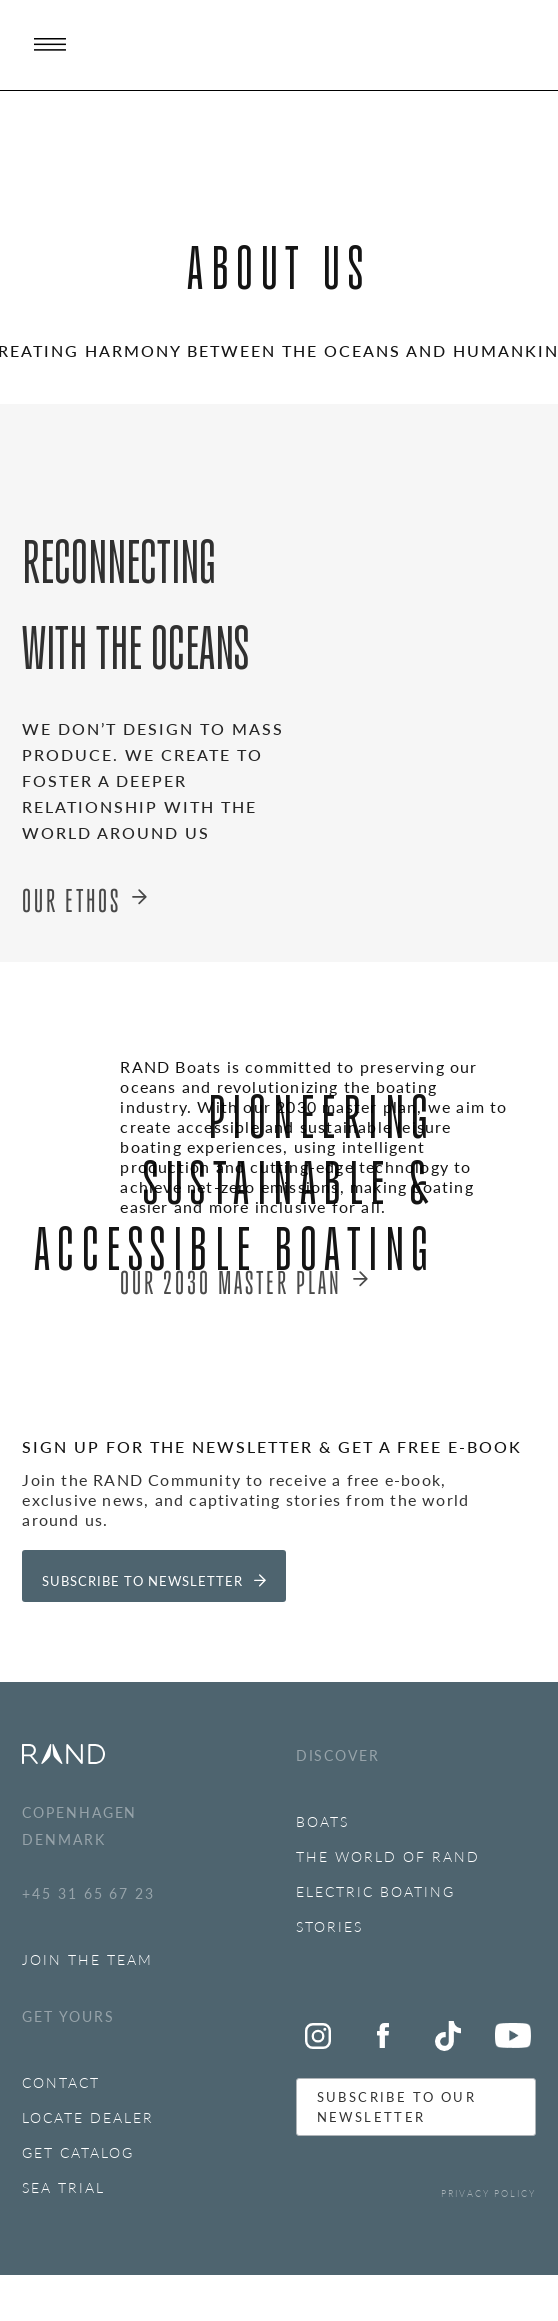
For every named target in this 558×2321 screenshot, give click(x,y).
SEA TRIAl (63, 2187)
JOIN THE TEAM (87, 1959)
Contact (61, 2082)
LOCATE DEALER (88, 2117)
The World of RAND (388, 1856)
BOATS (322, 1821)
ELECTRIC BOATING (375, 1891)
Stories (329, 1926)
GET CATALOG (78, 2152)
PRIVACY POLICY (488, 2193)
